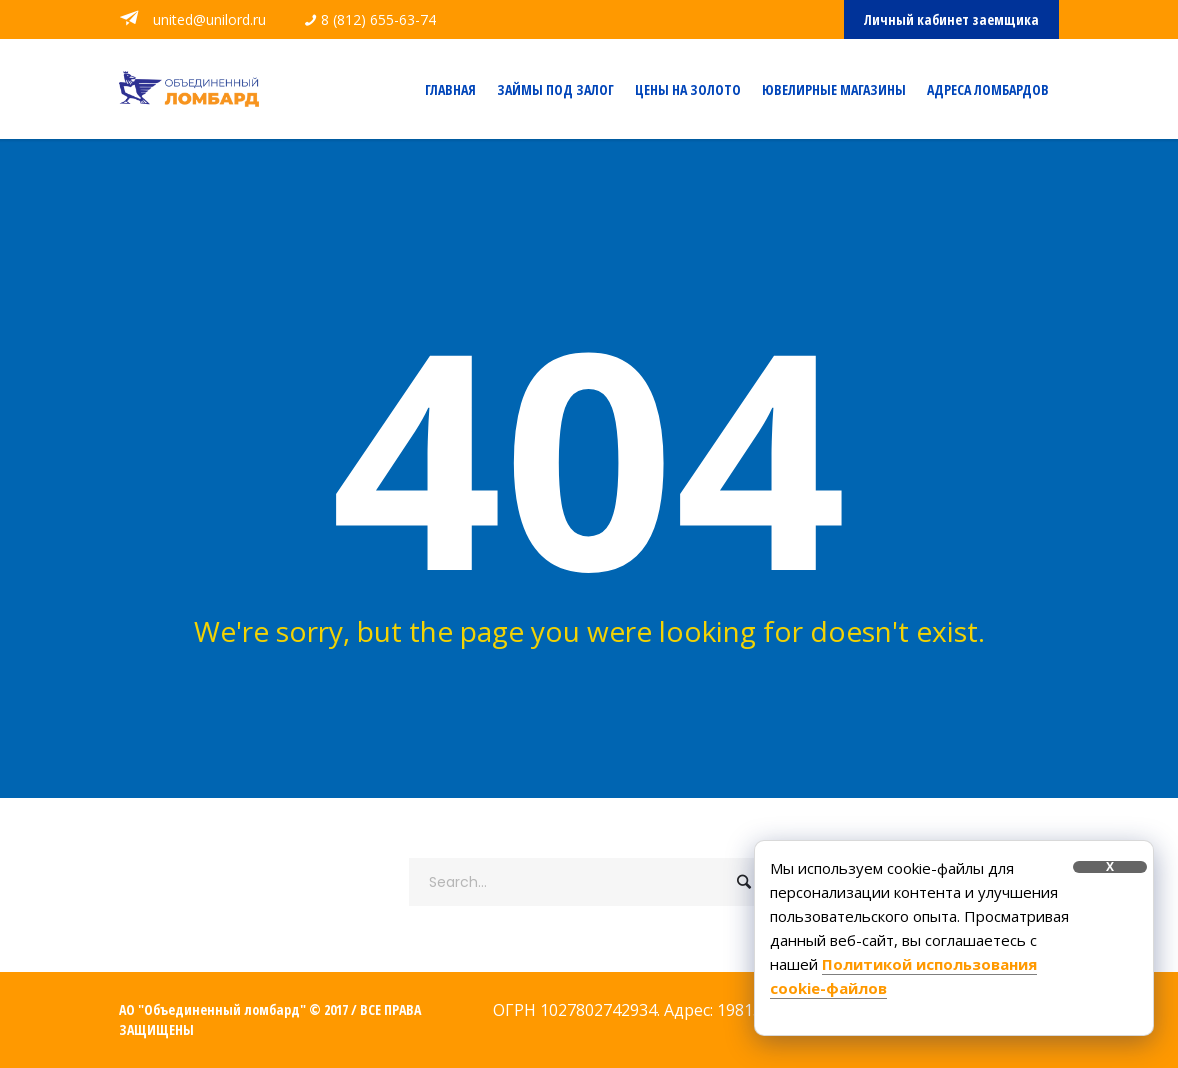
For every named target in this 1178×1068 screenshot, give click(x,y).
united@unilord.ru (207, 19)
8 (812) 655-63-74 (378, 19)
